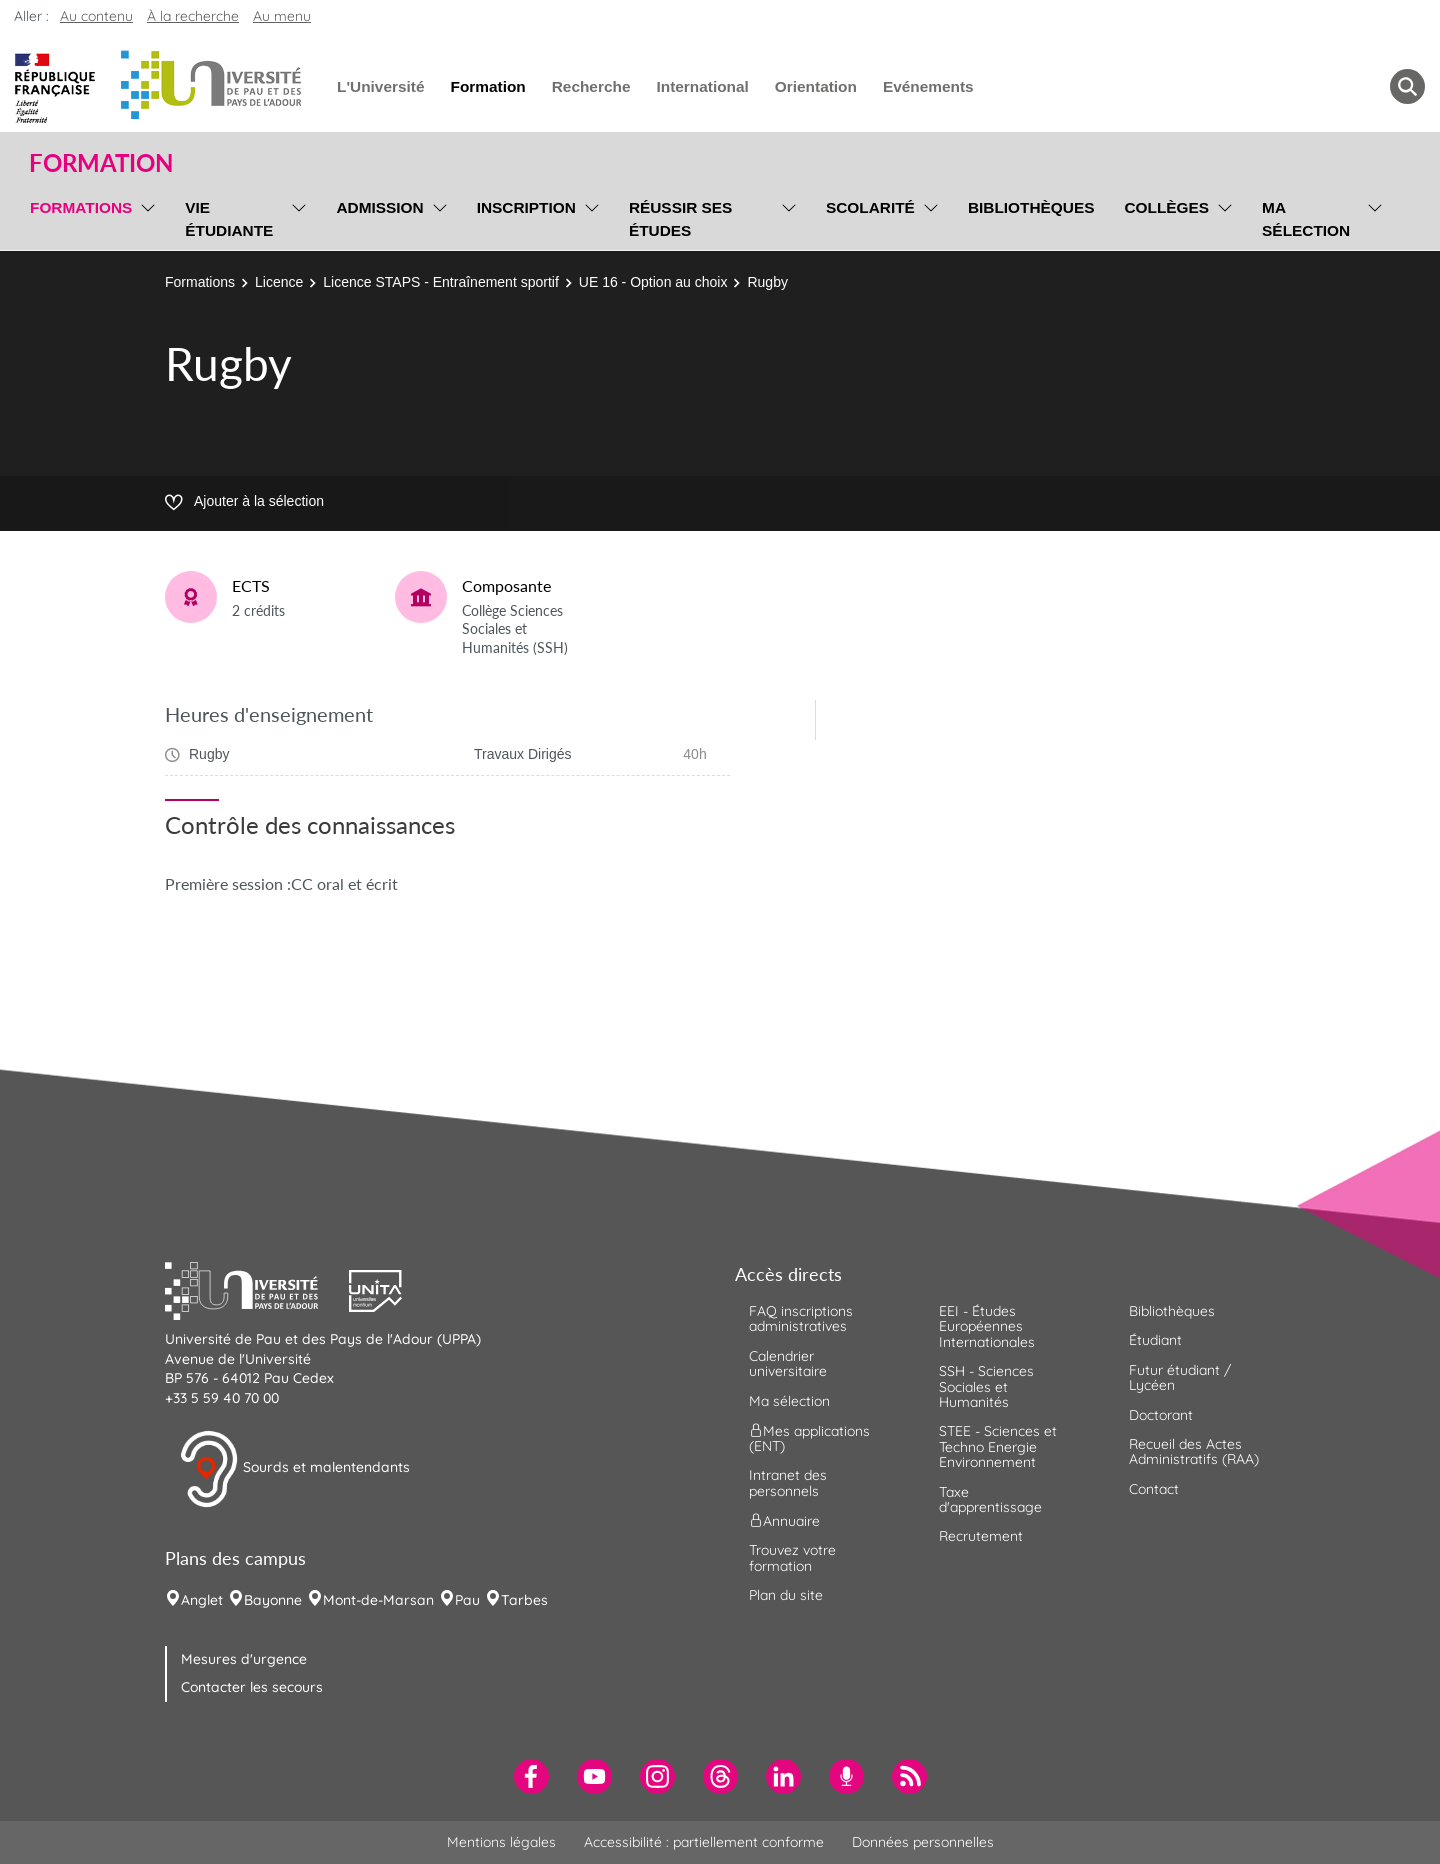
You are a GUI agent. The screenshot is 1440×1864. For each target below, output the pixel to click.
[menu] (144, 216)
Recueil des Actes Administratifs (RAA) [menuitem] (1194, 1451)
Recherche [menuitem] (591, 86)
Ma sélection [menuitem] (1306, 219)
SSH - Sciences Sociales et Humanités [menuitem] (986, 1386)
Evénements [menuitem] (928, 86)
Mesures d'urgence (244, 1659)
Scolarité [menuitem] (870, 207)
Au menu (282, 16)
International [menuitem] (702, 86)
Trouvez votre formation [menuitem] (792, 1557)
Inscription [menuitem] (526, 207)
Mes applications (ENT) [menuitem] (809, 1438)
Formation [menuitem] (487, 86)
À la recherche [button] (193, 16)
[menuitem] (531, 1776)
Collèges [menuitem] (1166, 207)
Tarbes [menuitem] (524, 1600)
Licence (279, 282)
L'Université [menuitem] (380, 86)
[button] (257, 1289)
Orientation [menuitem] (816, 86)
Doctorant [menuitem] (1161, 1415)
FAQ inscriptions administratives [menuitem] (801, 1318)
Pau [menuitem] (467, 1600)
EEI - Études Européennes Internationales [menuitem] (987, 1326)
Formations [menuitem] (81, 207)
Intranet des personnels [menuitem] (788, 1482)
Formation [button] (101, 163)
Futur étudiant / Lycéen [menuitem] (1180, 1377)
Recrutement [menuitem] (981, 1536)
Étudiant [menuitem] (1155, 1340)
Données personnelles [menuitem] (923, 1842)
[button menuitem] (1407, 86)
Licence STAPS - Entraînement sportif (441, 282)
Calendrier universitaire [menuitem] (788, 1363)
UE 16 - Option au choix (653, 282)
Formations (200, 282)
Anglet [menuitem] (202, 1600)
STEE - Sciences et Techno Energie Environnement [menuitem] (998, 1446)
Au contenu (96, 16)
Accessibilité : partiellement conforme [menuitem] (704, 1842)
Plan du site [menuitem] (786, 1595)
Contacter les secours (252, 1687)
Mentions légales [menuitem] (501, 1842)
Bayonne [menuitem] (273, 1600)
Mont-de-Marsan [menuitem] (378, 1600)
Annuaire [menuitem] (784, 1521)
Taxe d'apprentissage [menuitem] (990, 1499)
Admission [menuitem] (379, 207)
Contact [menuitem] (1154, 1489)
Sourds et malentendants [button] (294, 1469)
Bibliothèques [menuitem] (1031, 207)
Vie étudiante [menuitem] (229, 219)
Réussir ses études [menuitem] (681, 219)
